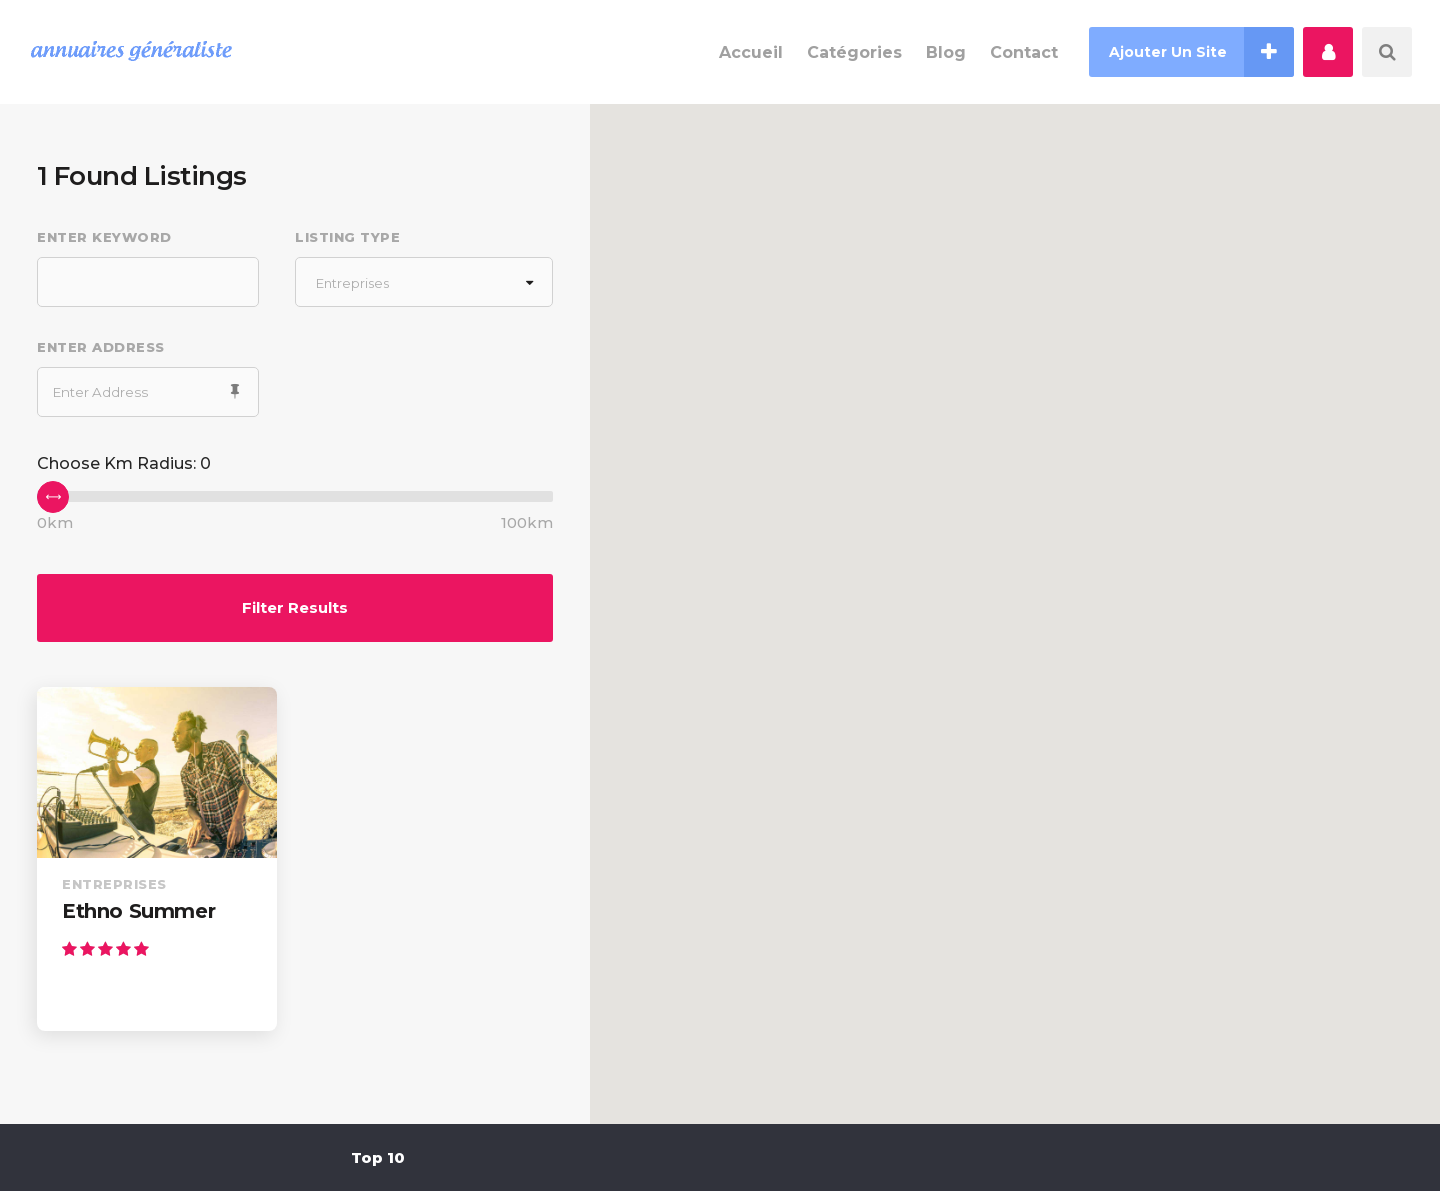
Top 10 (378, 1157)
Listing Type (347, 237)
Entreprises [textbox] (352, 283)
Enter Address (101, 347)
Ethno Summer (138, 911)
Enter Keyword (104, 237)
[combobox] (424, 282)
